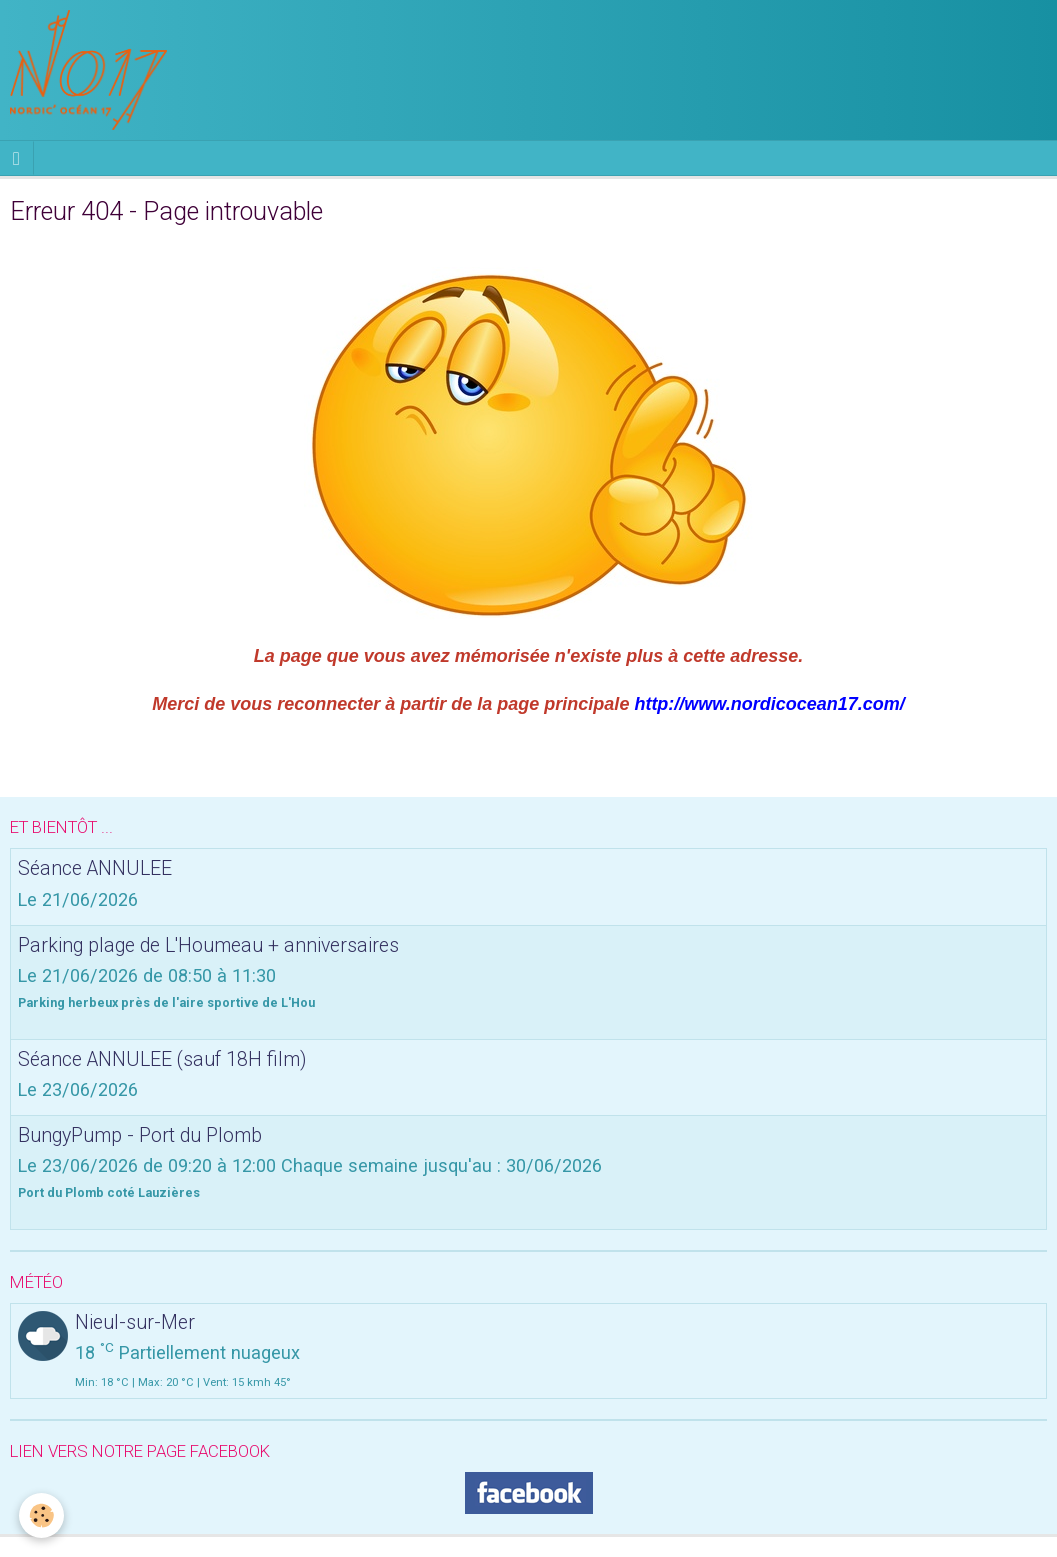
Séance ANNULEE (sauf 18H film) (162, 1058)
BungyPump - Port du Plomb (140, 1134)
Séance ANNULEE (95, 868)
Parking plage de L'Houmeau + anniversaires (208, 944)
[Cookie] (42, 1515)
